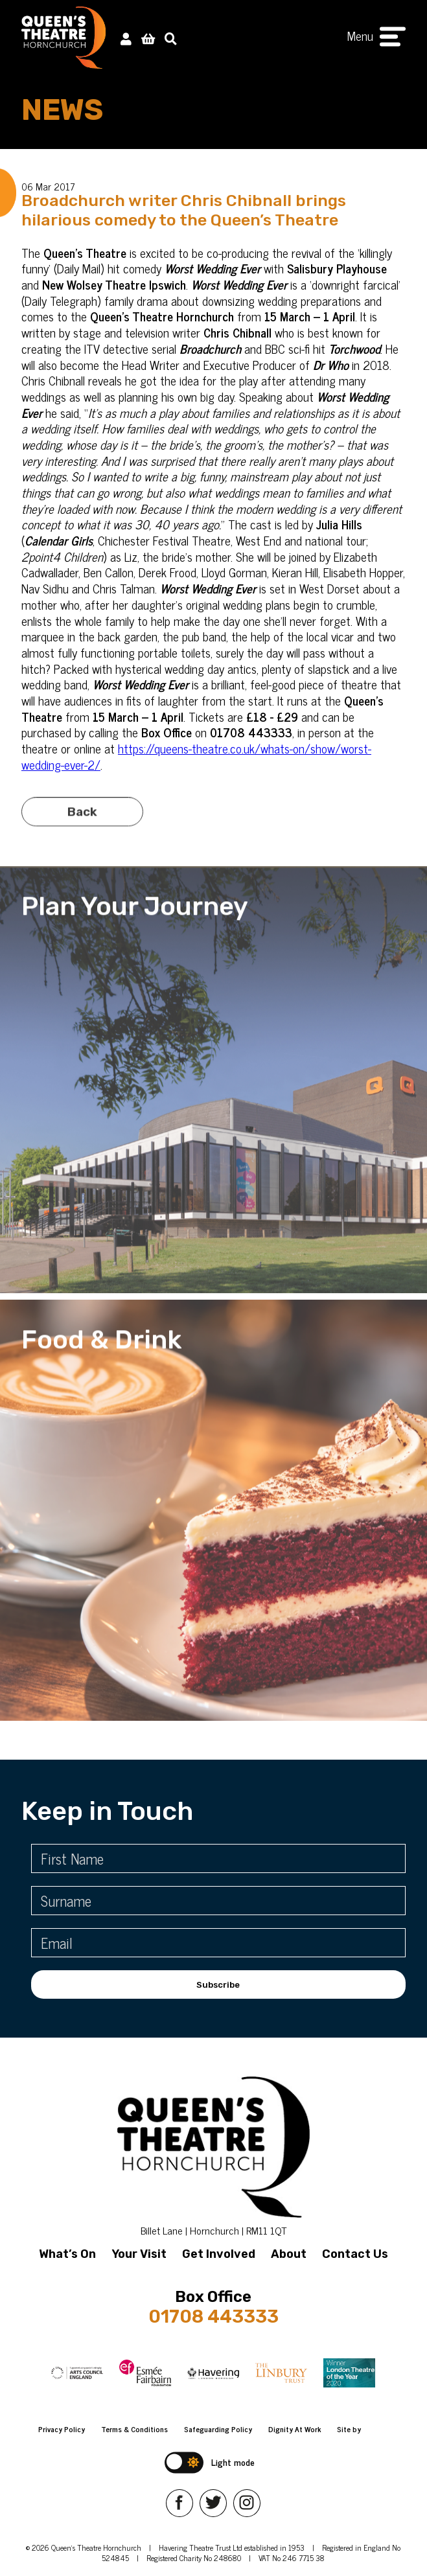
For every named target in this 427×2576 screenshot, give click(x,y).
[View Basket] (148, 38)
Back (82, 830)
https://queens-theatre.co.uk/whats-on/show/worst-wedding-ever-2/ (196, 756)
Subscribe (218, 1985)
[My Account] (126, 38)
